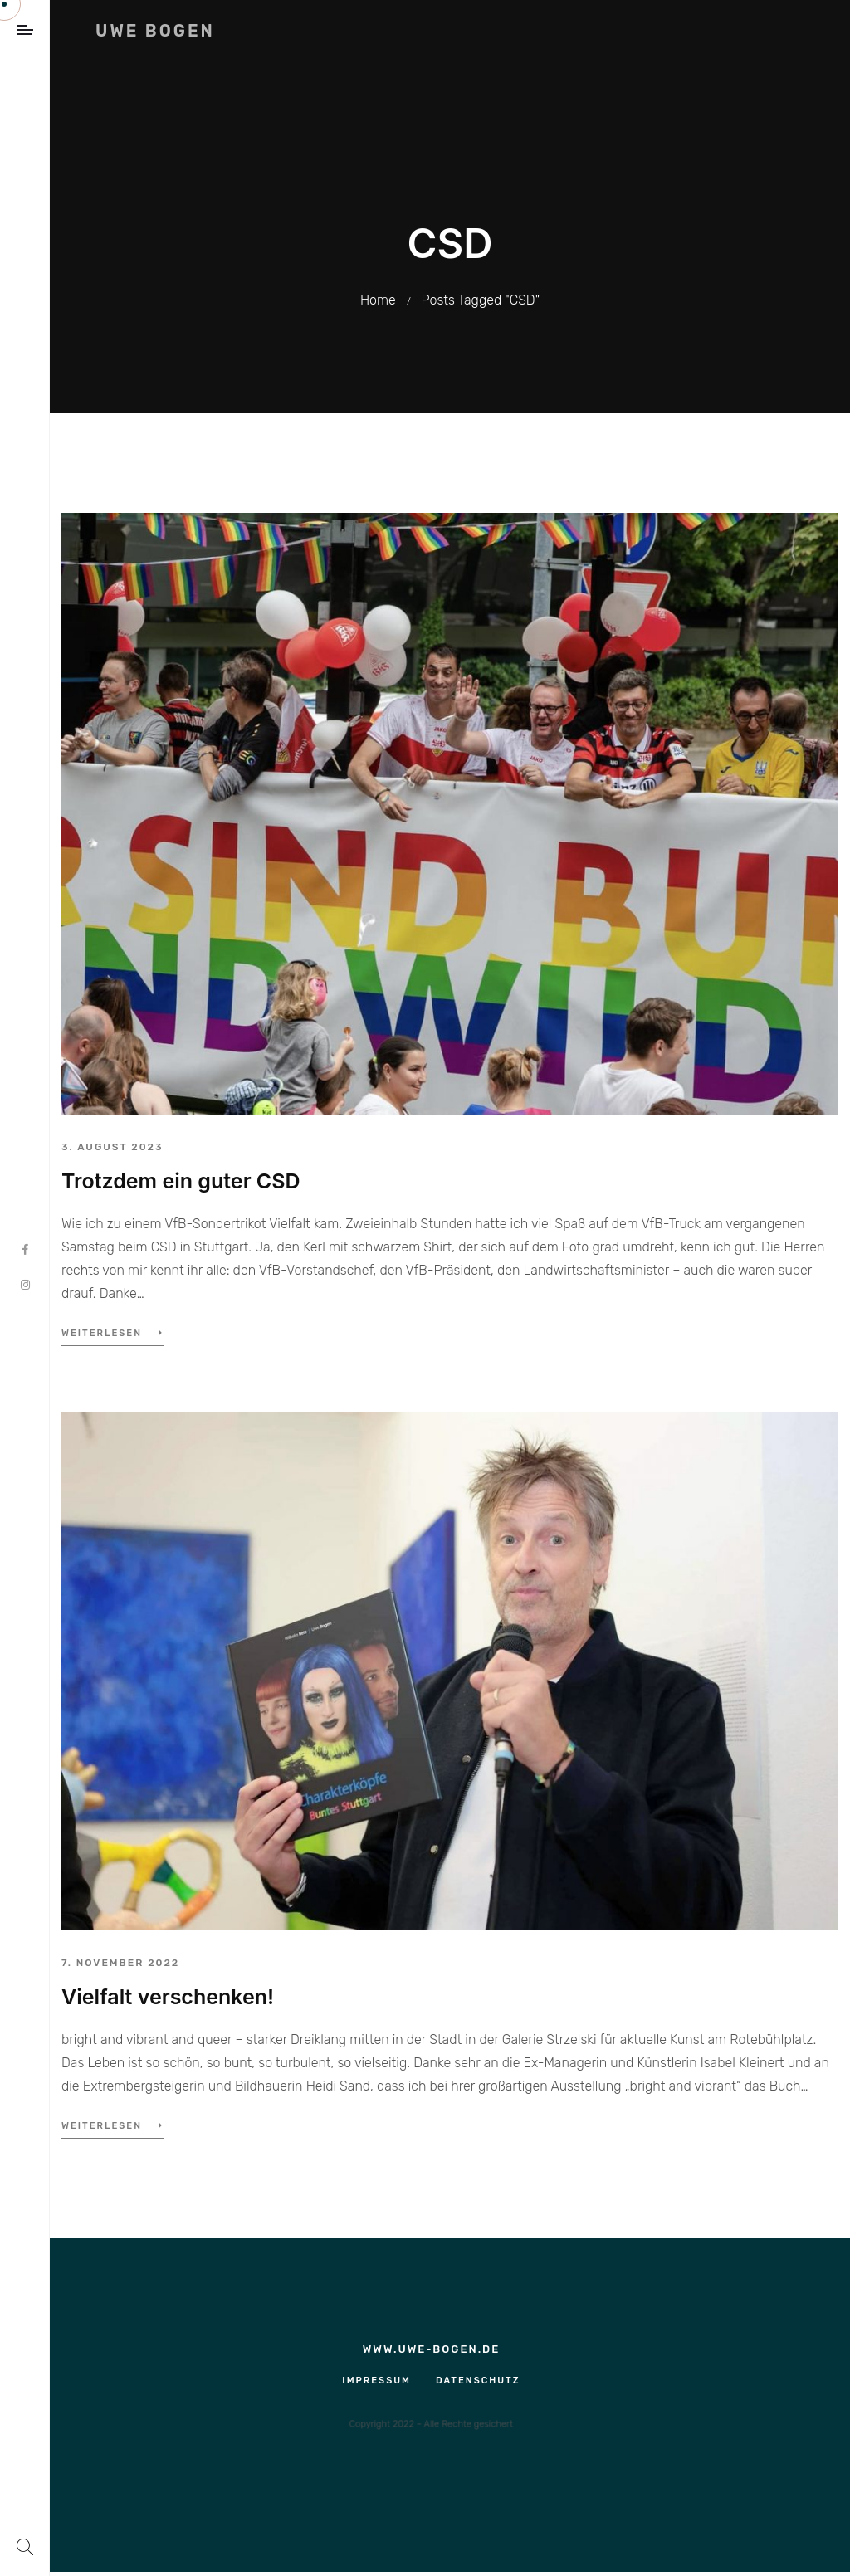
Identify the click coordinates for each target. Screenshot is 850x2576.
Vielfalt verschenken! (167, 1996)
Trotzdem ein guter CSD (180, 1180)
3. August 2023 (112, 1147)
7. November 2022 (120, 1963)
